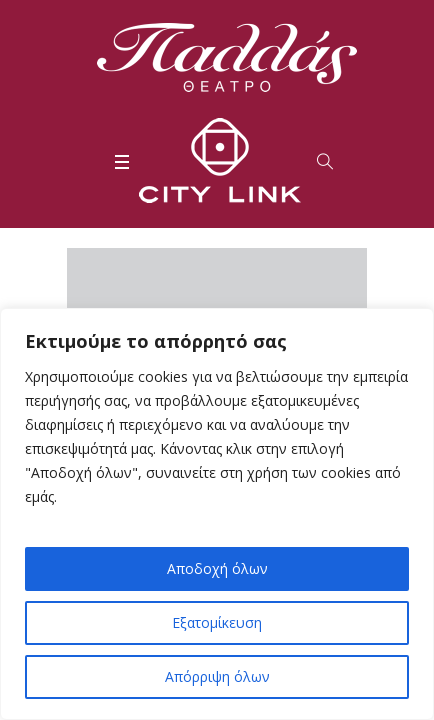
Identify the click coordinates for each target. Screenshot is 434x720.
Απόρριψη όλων (217, 676)
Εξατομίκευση (217, 622)
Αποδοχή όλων (217, 568)
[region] (217, 514)
